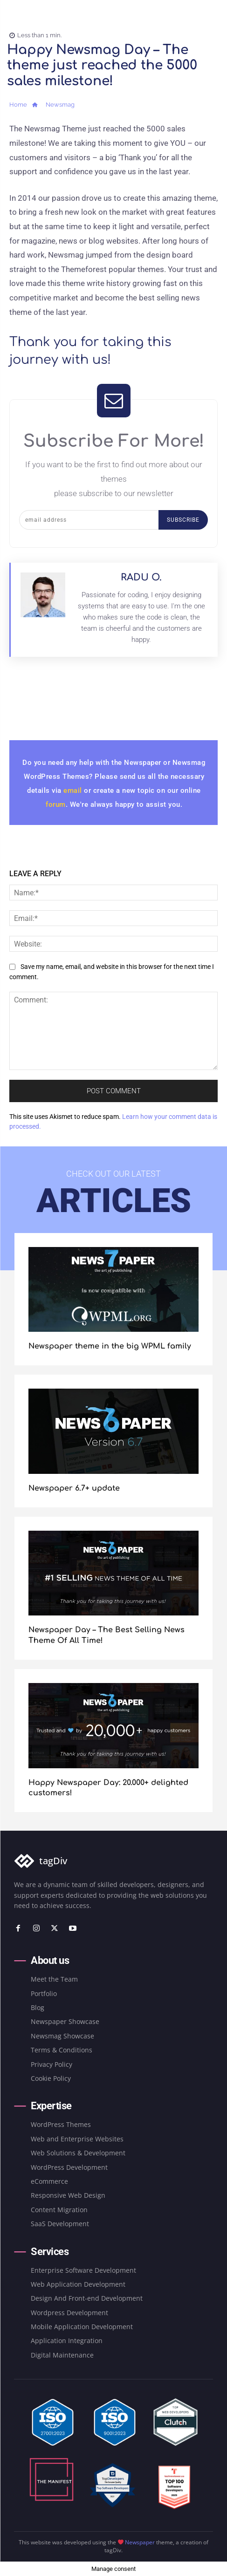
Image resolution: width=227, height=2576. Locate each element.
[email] (88, 520)
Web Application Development (78, 2284)
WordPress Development (69, 2167)
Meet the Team (54, 1979)
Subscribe (183, 520)
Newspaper (140, 2542)
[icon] (35, 105)
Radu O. (141, 577)
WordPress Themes (61, 2124)
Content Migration (59, 2209)
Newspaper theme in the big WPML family (109, 1346)
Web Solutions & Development (78, 2152)
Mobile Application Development (82, 2326)
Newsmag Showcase (62, 2035)
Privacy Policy (51, 2064)
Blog (37, 2007)
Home (18, 104)
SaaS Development (60, 2223)
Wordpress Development (69, 2312)
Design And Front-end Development (87, 2298)
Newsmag (60, 104)
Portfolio (44, 1993)
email (73, 790)
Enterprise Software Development (83, 2270)
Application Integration (67, 2340)
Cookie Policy (51, 2078)
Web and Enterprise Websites (77, 2138)
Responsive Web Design (68, 2195)
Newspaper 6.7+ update (74, 1488)
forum (56, 804)
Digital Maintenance (62, 2355)
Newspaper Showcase (65, 2021)
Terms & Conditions (61, 2049)
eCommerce (49, 2181)
